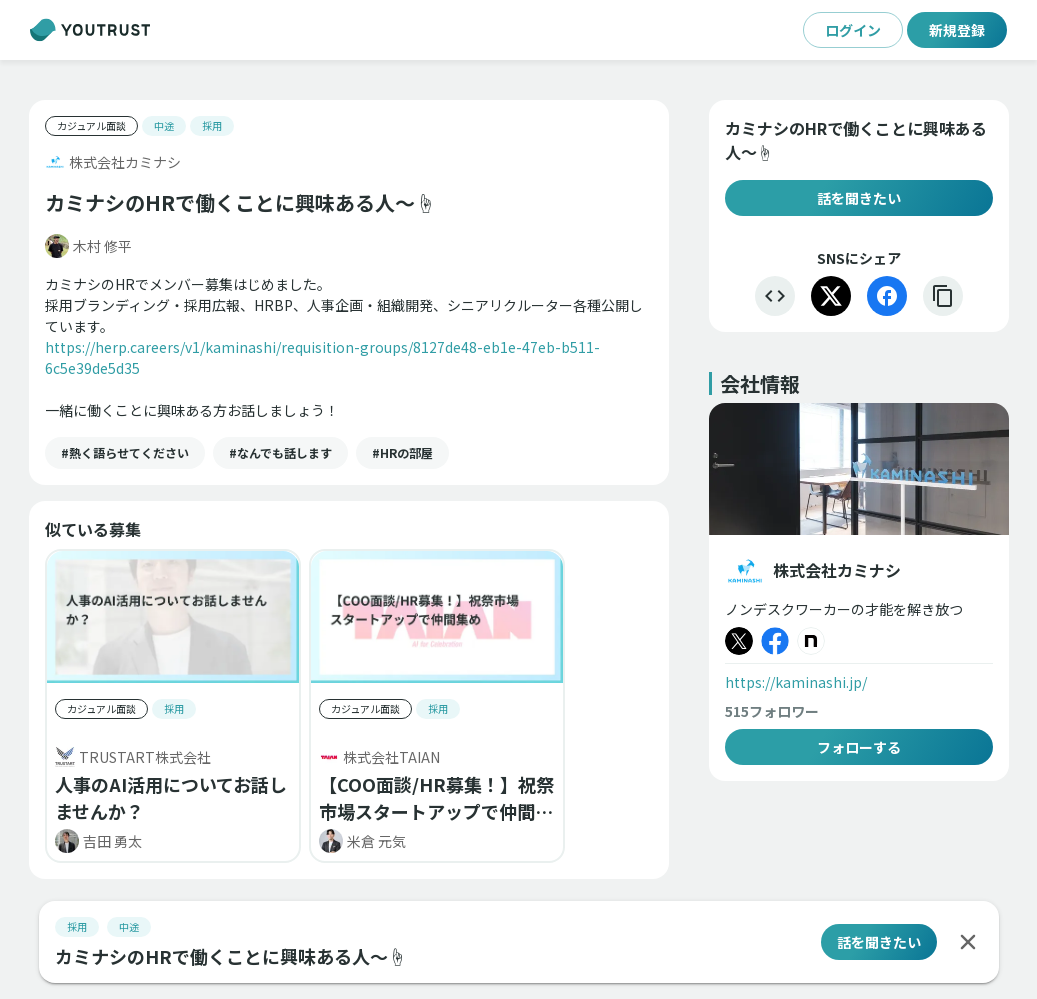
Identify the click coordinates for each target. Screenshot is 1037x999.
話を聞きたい (859, 198)
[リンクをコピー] (943, 296)
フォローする (859, 747)
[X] (831, 296)
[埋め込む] (775, 296)
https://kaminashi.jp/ (796, 682)
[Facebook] (887, 296)
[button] (125, 453)
